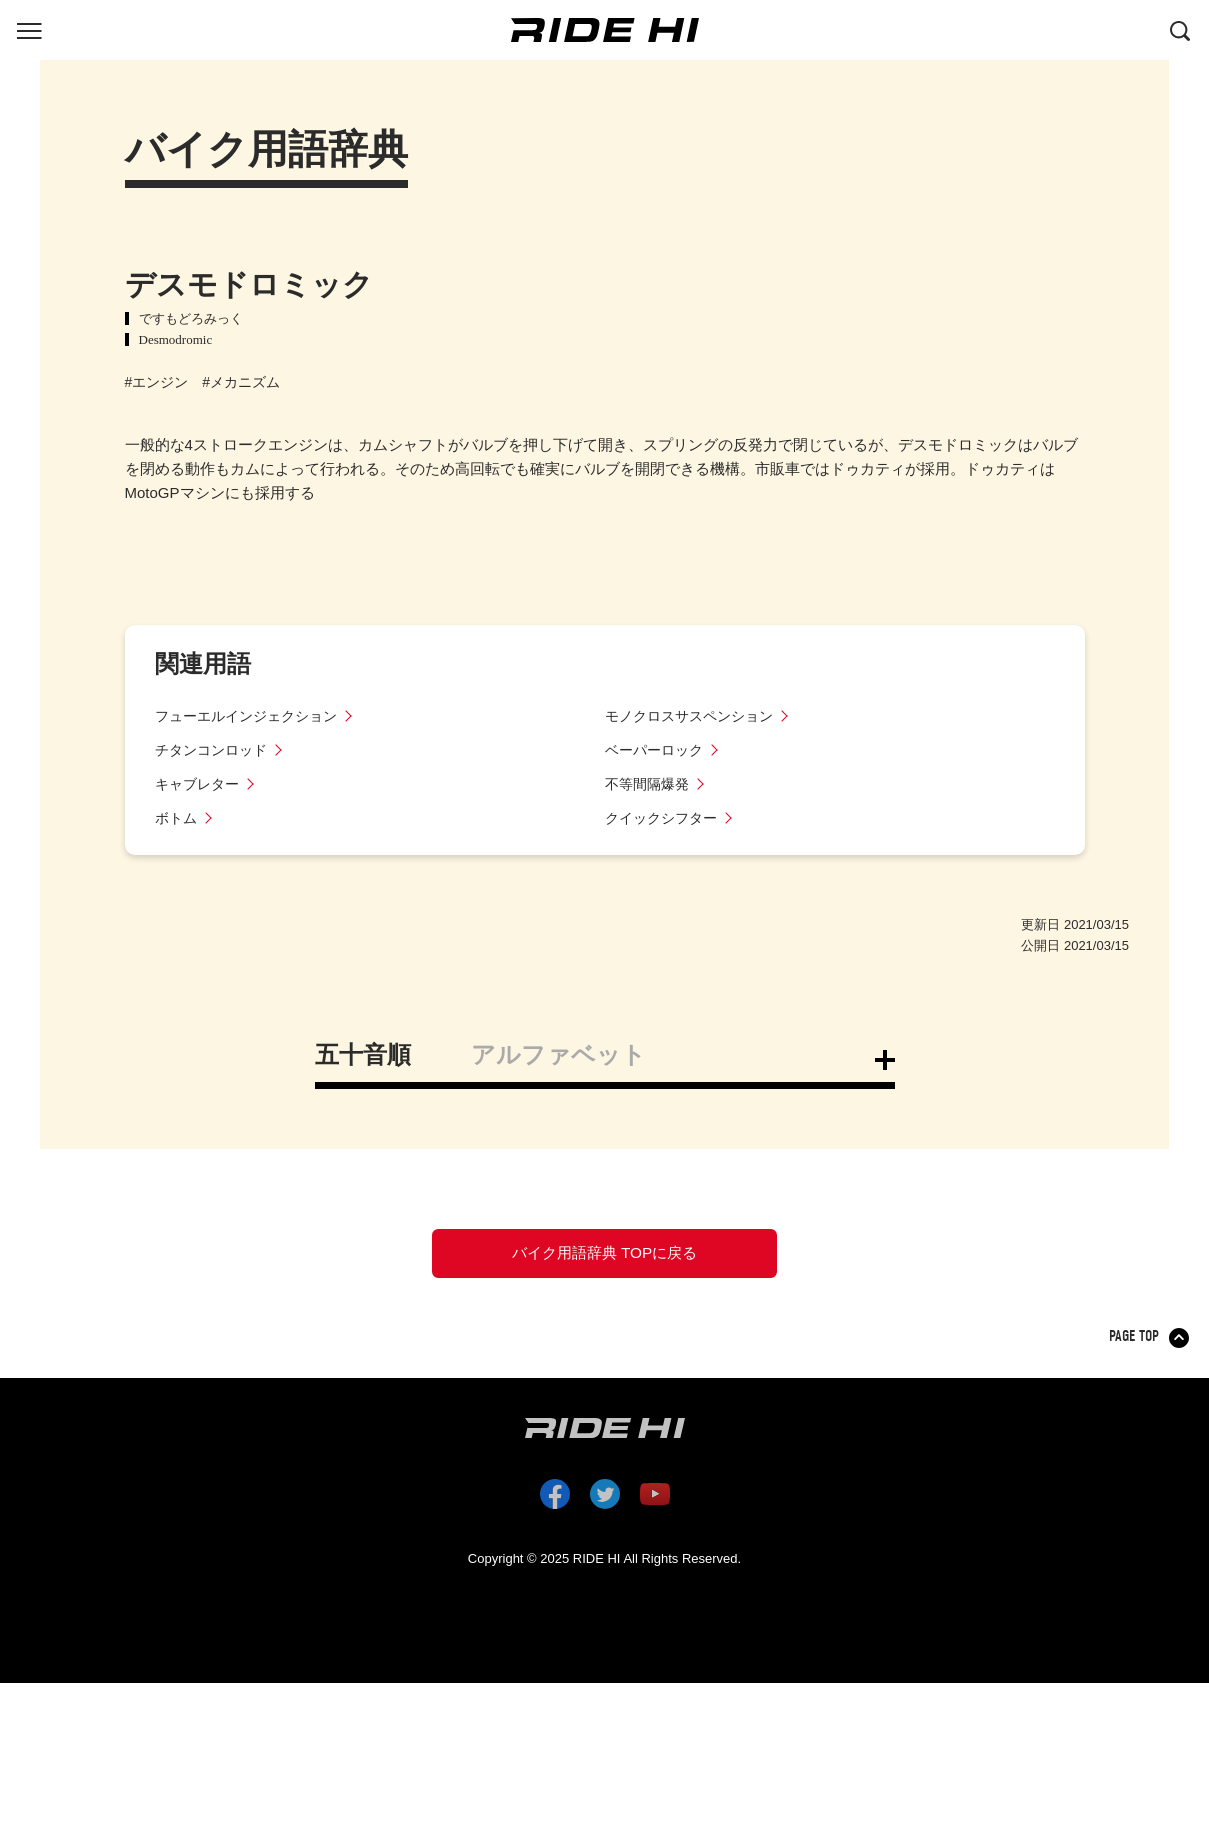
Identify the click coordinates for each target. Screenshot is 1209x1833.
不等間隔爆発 (650, 783)
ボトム (177, 817)
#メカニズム (241, 382)
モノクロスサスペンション (695, 715)
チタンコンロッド (215, 749)
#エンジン (157, 382)
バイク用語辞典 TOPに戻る (604, 1259)
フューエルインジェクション (252, 715)
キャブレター (200, 783)
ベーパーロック (657, 749)
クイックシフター (665, 817)
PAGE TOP (1135, 1349)
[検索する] (1180, 29)
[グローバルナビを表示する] (29, 29)
